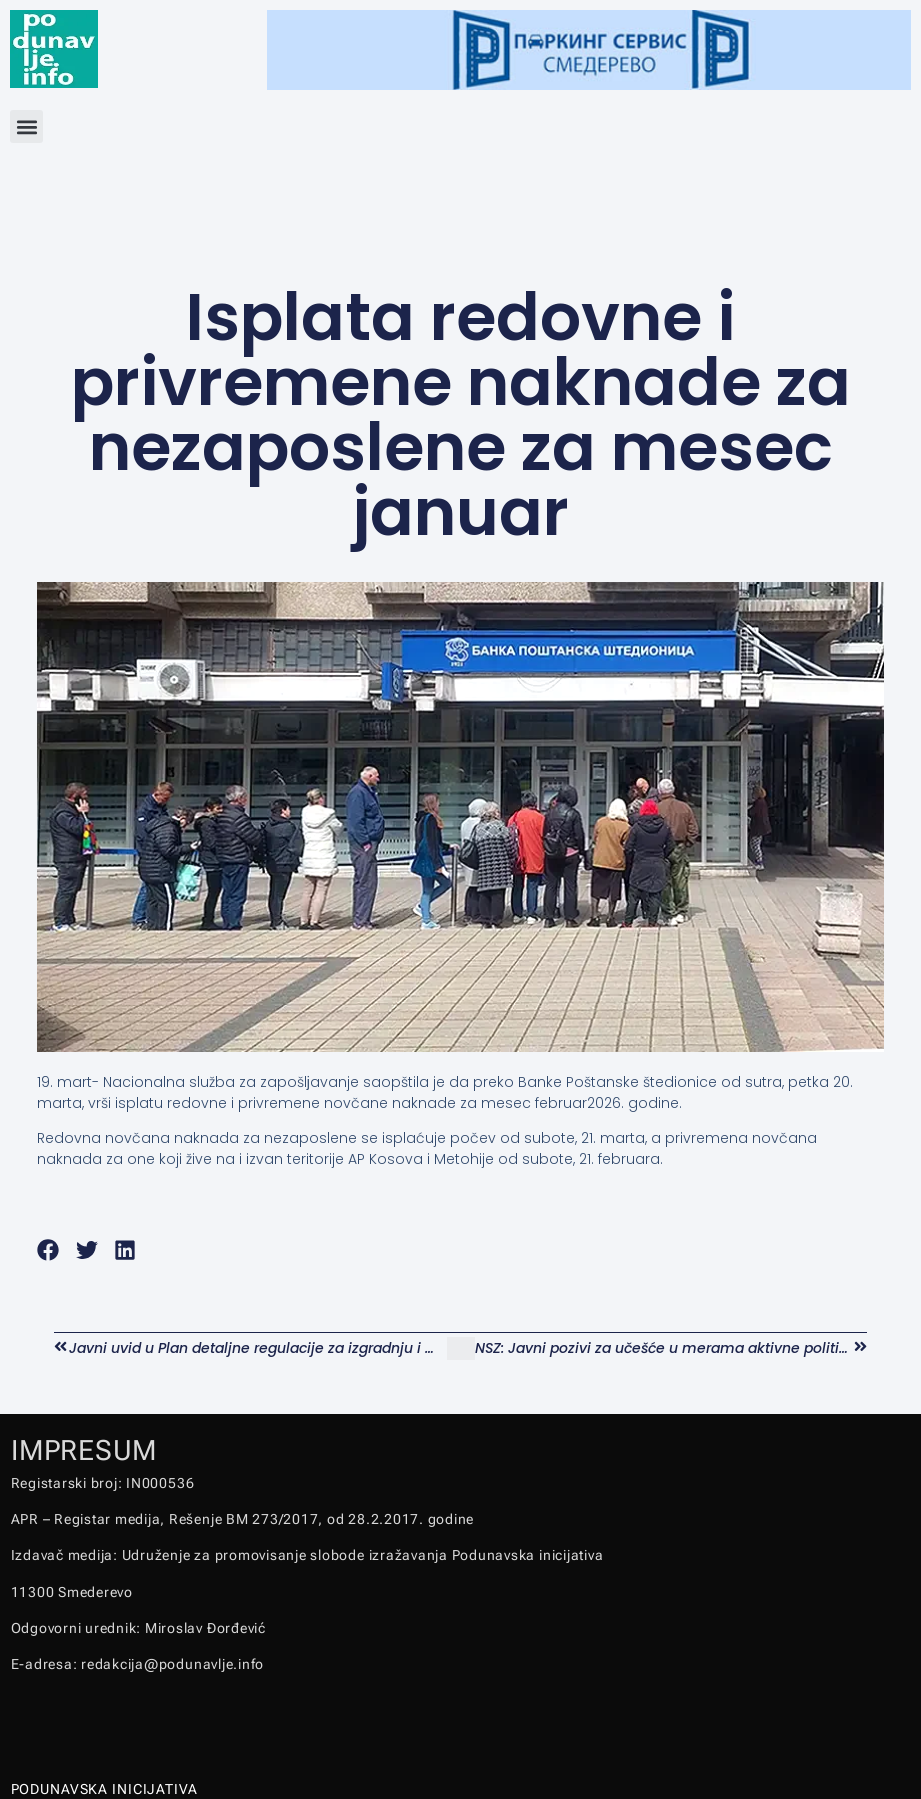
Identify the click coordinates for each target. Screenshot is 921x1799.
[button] (26, 126)
